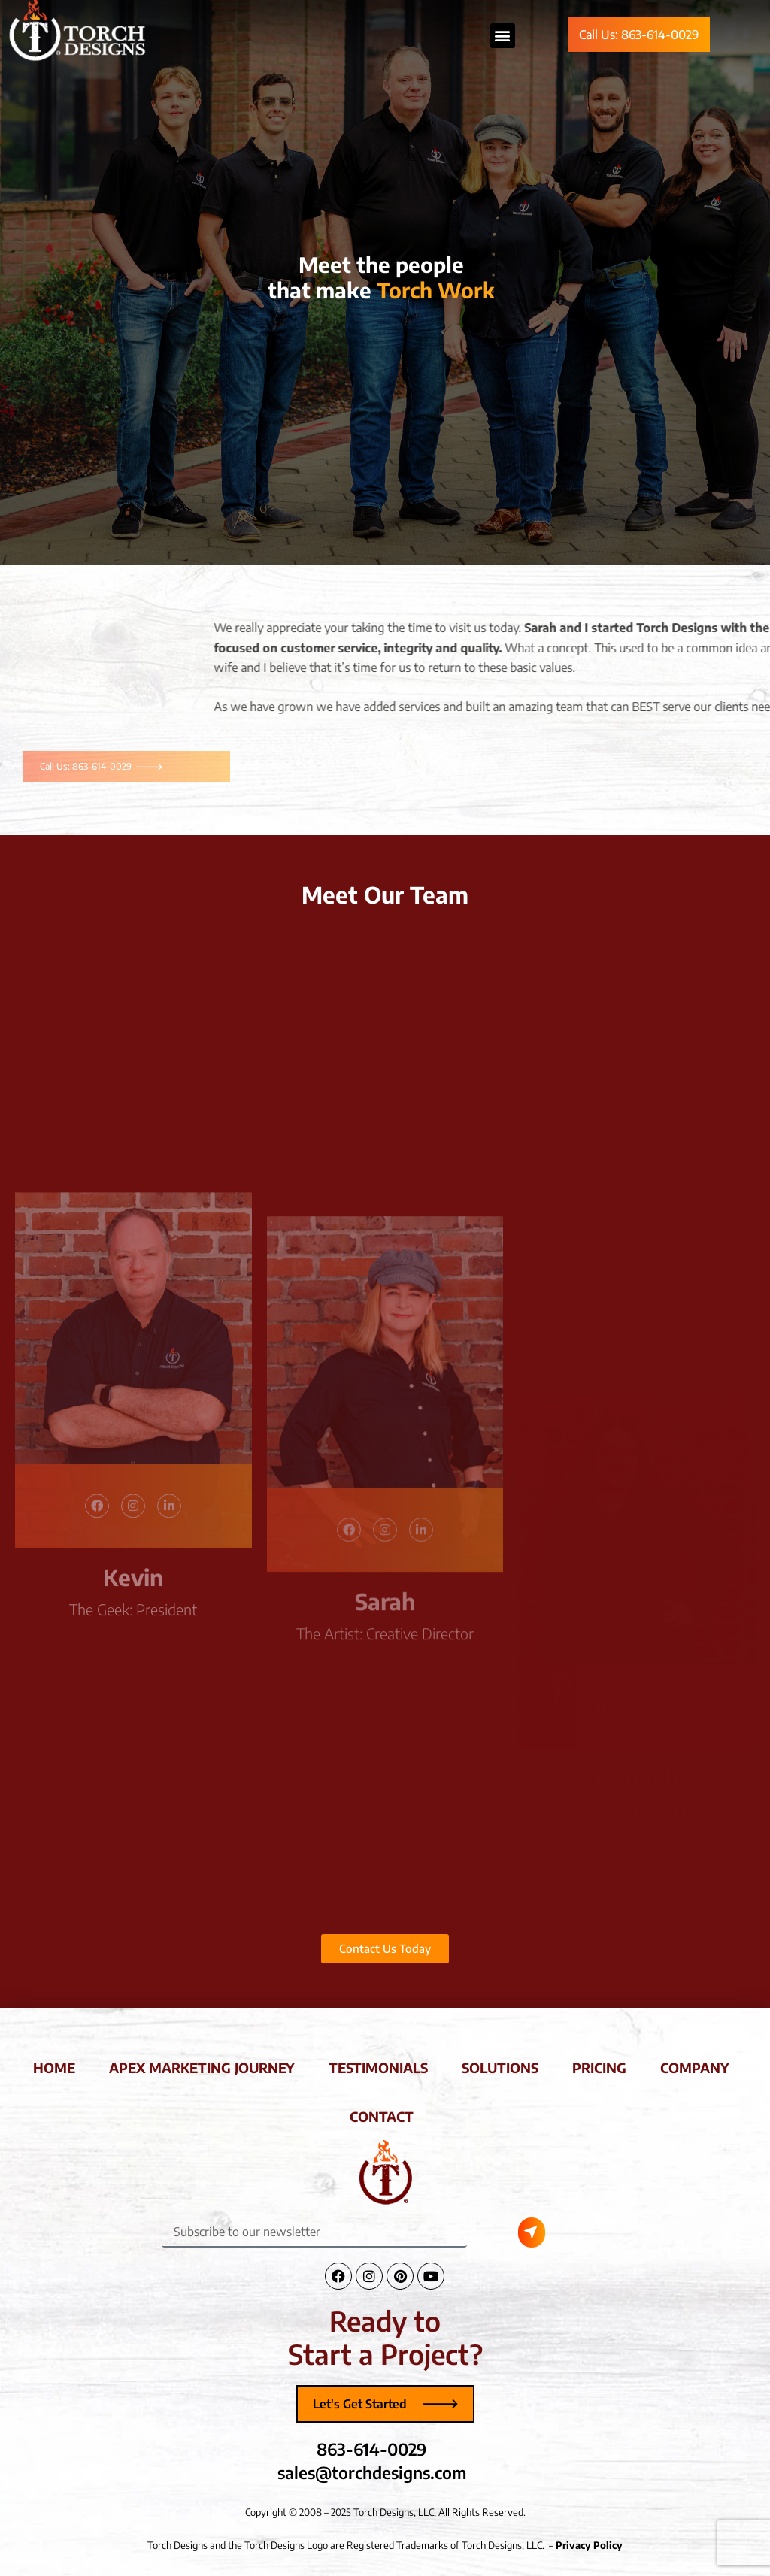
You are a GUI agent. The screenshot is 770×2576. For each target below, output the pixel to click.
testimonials (378, 2067)
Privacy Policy (589, 2545)
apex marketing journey (202, 2067)
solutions (500, 2067)
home (54, 2067)
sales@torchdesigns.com (371, 2472)
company (694, 2067)
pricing (599, 2067)
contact (382, 2116)
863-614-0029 (371, 2448)
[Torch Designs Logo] (385, 2172)
